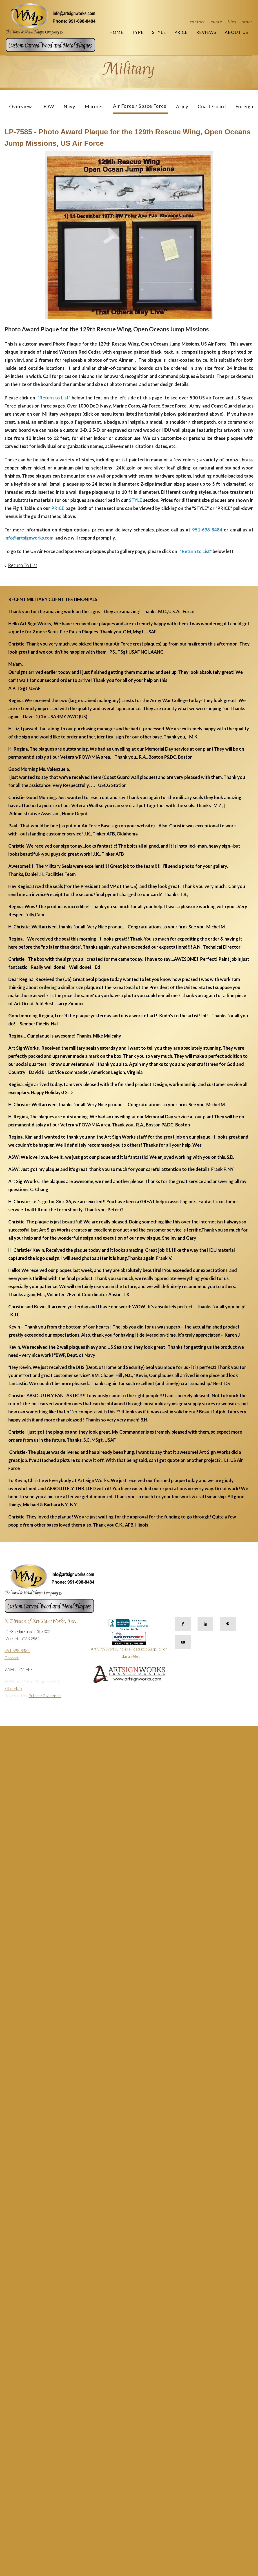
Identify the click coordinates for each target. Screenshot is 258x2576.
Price (181, 32)
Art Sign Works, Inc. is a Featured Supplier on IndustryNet (129, 1647)
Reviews (206, 32)
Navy (69, 106)
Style (159, 32)
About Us (236, 32)
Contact (197, 21)
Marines (94, 106)
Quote (216, 21)
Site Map (13, 1688)
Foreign (244, 106)
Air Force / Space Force (140, 106)
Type (138, 32)
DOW (47, 106)
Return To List (22, 565)
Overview (20, 106)
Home (116, 32)
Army (182, 106)
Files (232, 21)
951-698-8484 (17, 1650)
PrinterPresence (45, 1695)
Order (247, 21)
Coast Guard (212, 106)
